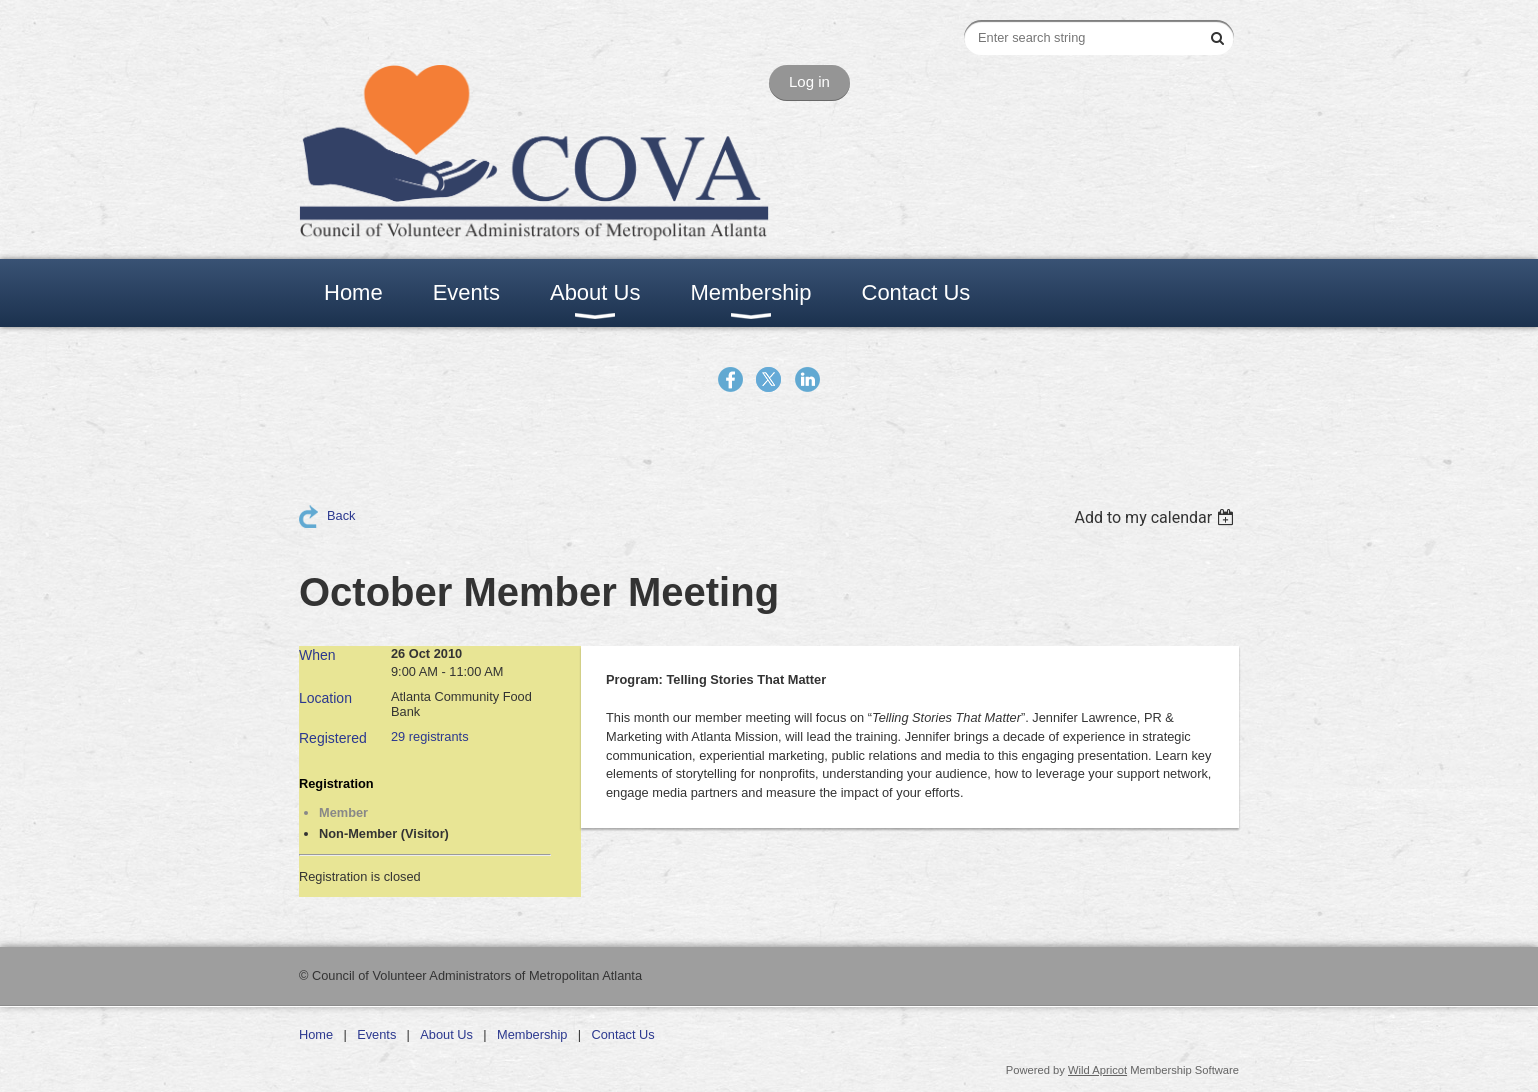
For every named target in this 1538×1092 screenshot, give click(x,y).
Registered (333, 738)
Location (325, 698)
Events (376, 1034)
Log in (809, 81)
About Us (446, 1034)
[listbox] (1156, 517)
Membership (532, 1034)
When (317, 655)
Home (316, 1034)
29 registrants (430, 736)
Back (341, 515)
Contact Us (622, 1034)
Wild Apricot (1097, 1070)
